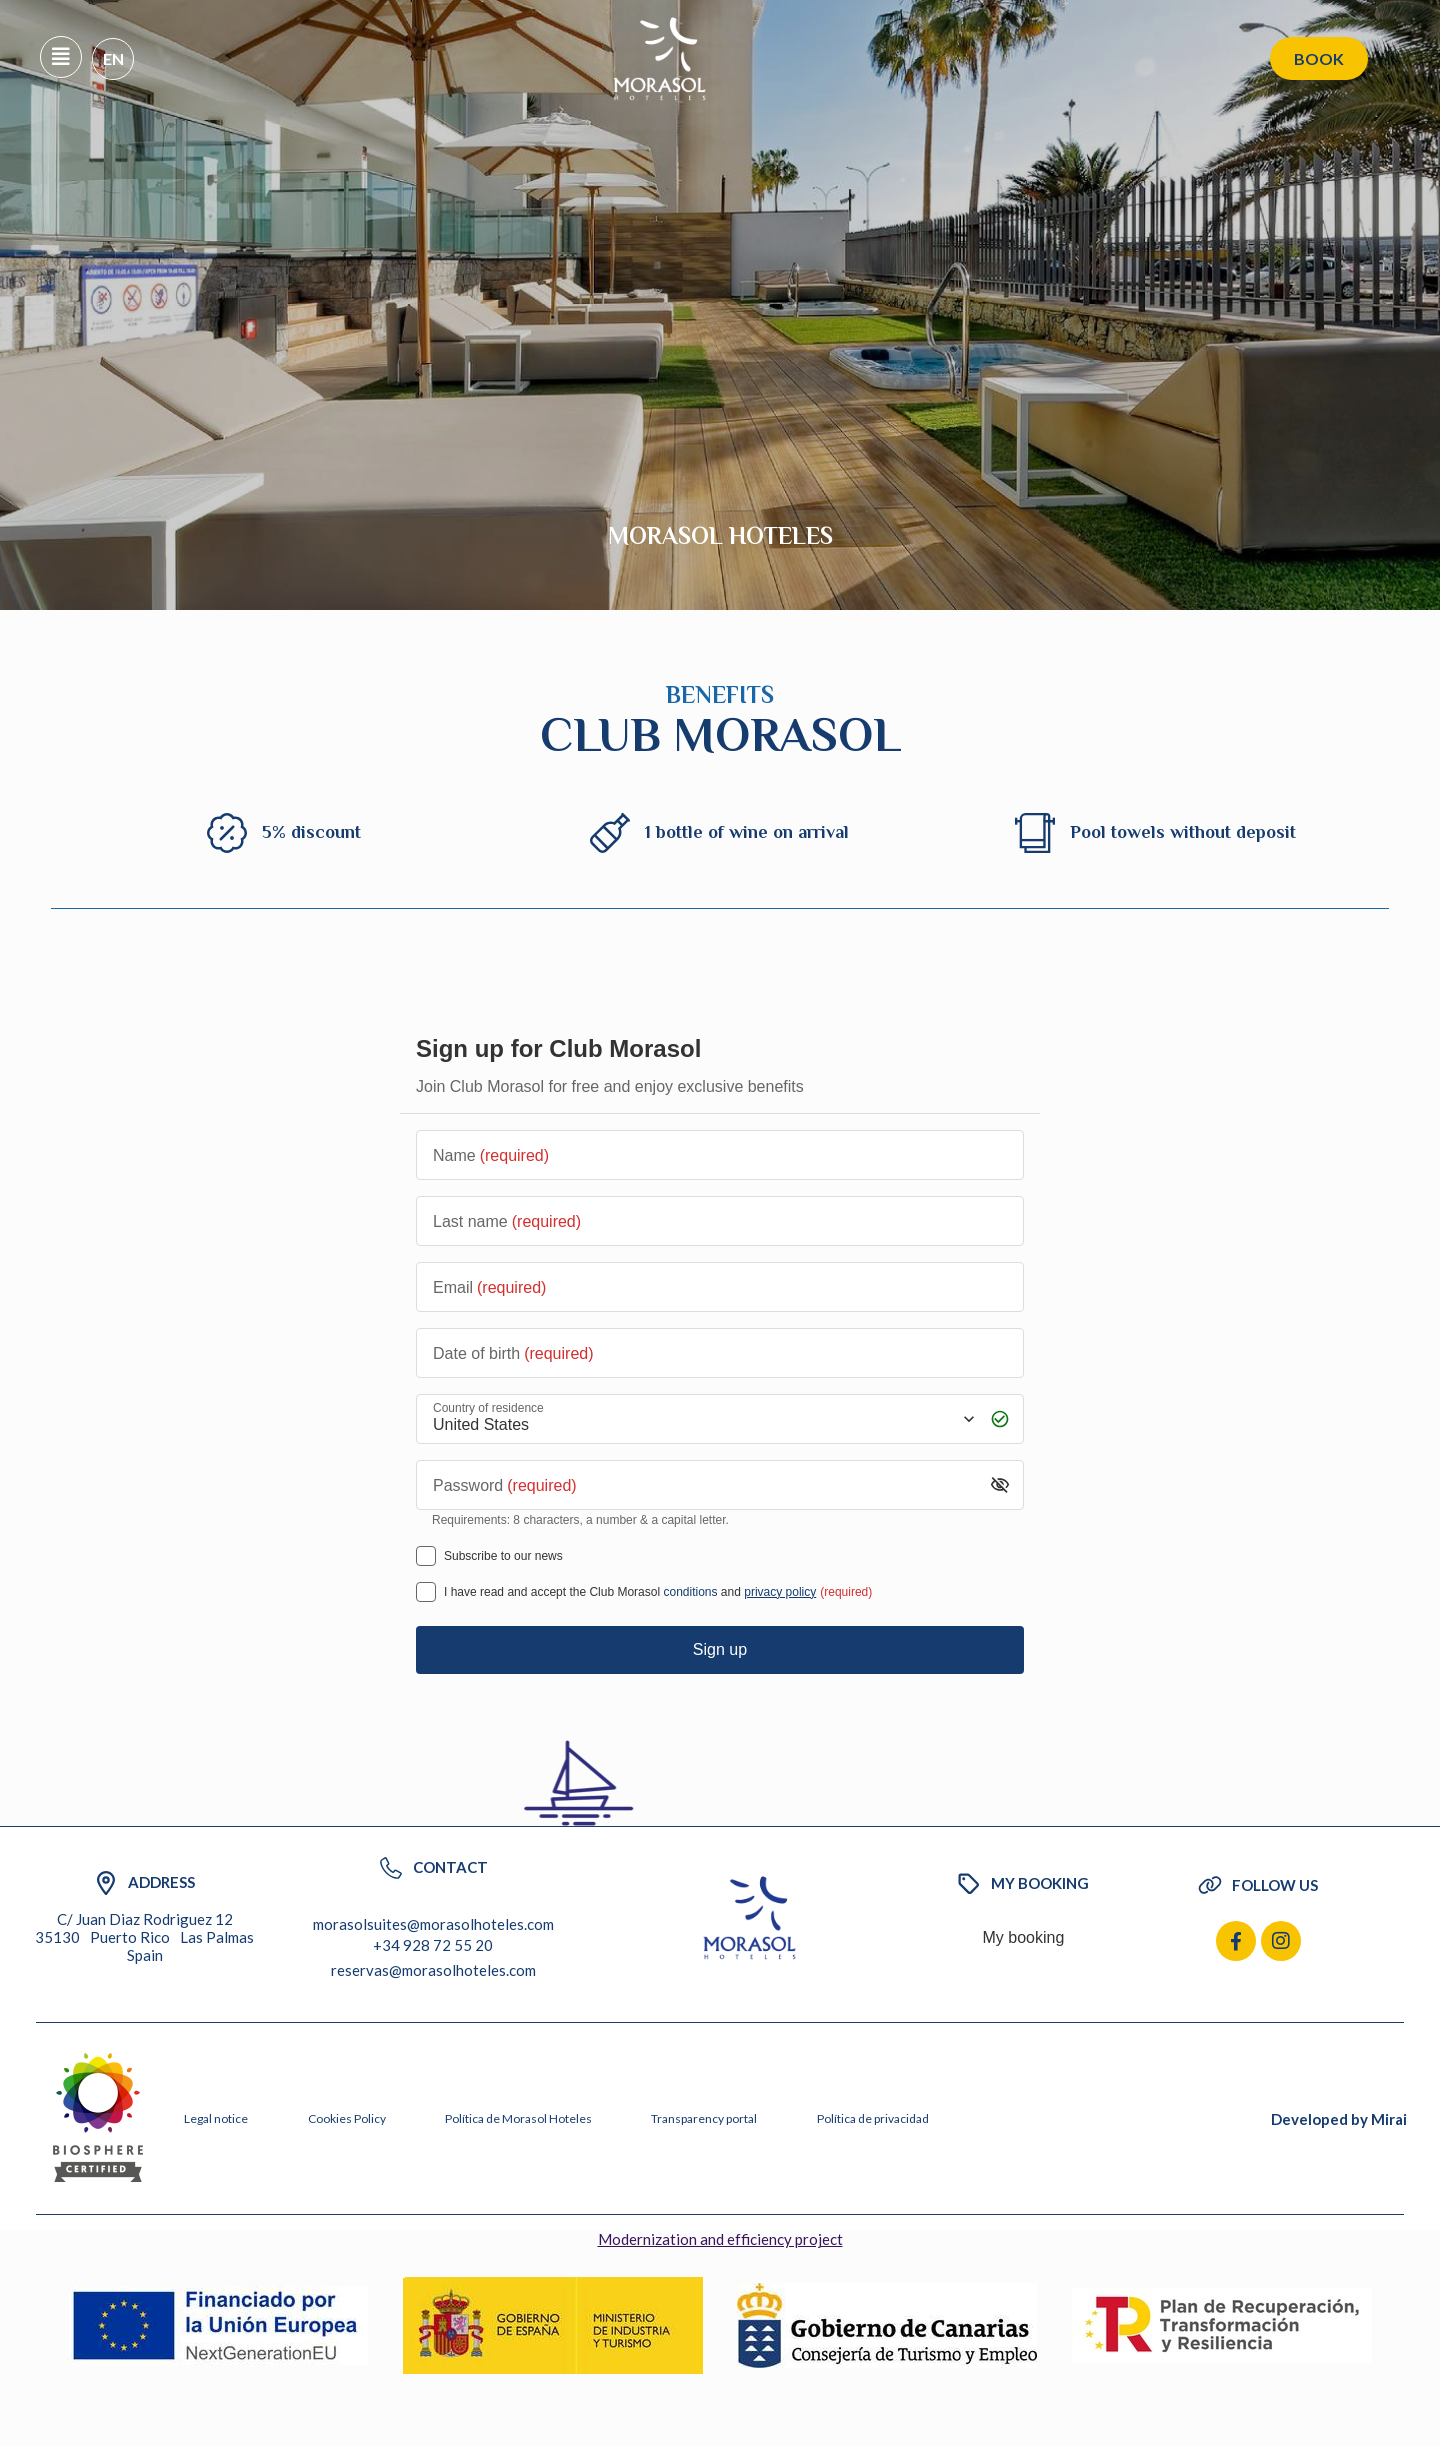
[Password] (704, 1485)
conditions (690, 1592)
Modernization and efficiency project (720, 2239)
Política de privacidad (873, 2118)
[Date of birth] (720, 1353)
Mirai (1389, 2119)
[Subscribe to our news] (426, 1556)
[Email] (720, 1287)
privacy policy (780, 1592)
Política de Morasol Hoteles (518, 2118)
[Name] (720, 1155)
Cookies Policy (347, 2118)
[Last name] (720, 1221)
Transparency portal (704, 2118)
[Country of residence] (702, 1418)
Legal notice (216, 2118)
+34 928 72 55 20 (433, 1945)
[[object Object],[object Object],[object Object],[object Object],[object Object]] (426, 1592)
